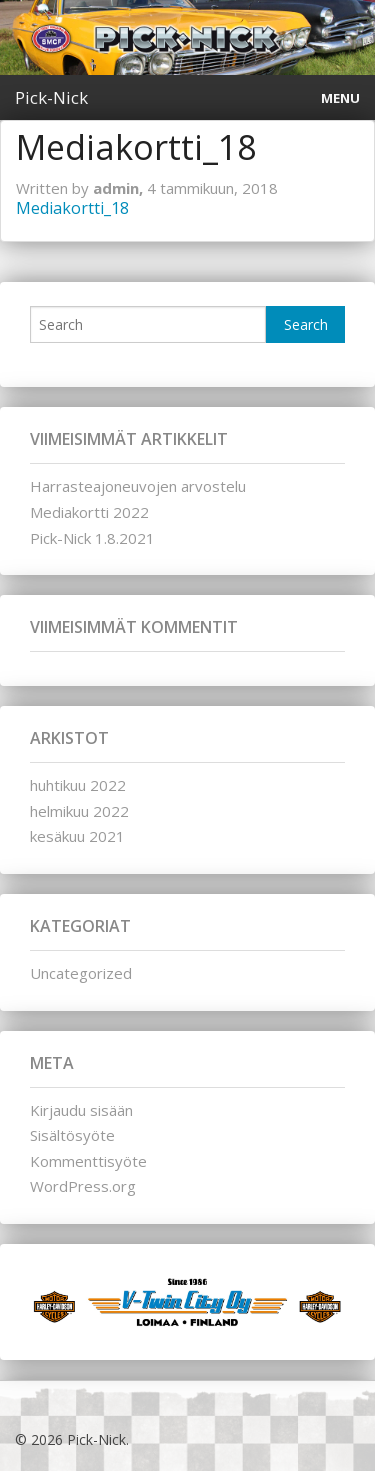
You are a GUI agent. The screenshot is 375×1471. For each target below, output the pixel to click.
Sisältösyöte (72, 1135)
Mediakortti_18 (72, 208)
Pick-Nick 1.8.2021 (92, 538)
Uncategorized (81, 973)
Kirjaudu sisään (81, 1110)
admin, (120, 188)
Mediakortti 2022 (89, 512)
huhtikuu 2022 (78, 785)
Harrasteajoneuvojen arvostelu (138, 486)
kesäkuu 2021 (77, 836)
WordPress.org (83, 1186)
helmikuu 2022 (79, 811)
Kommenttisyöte (88, 1161)
